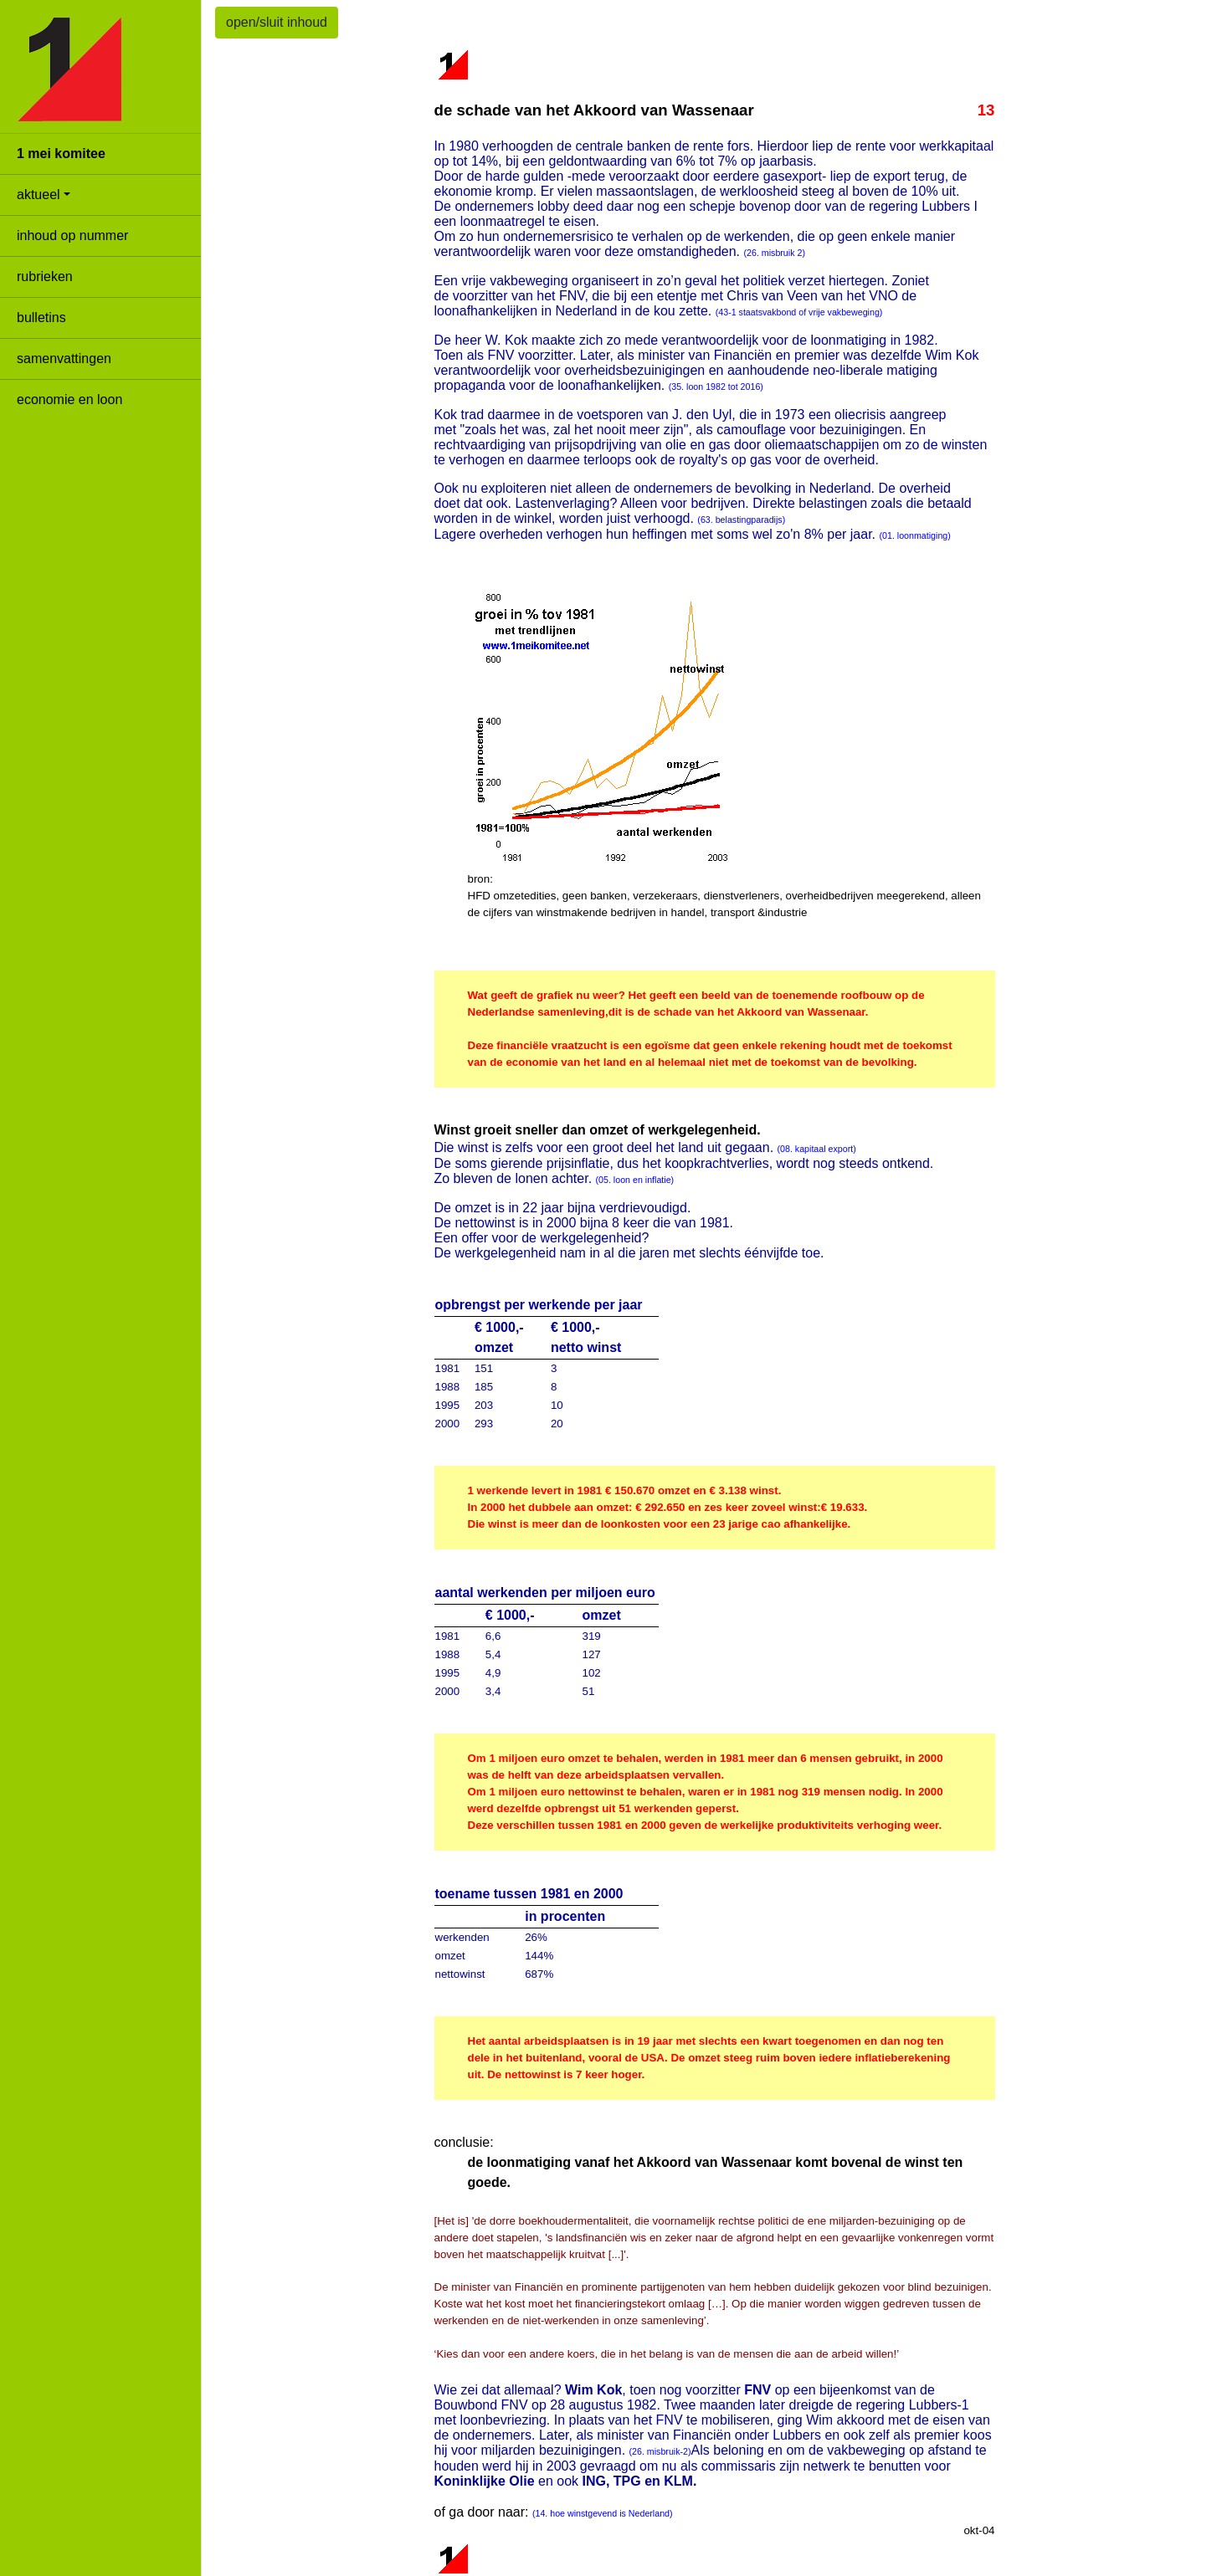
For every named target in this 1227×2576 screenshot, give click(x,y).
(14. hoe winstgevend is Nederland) (602, 2513)
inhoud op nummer (72, 235)
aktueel (38, 194)
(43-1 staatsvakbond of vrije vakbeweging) (799, 312)
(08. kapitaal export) (817, 1149)
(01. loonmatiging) (915, 535)
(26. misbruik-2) (660, 2451)
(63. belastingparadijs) (741, 520)
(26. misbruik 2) (774, 253)
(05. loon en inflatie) (635, 1180)
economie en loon (69, 399)
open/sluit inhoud (276, 22)
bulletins (41, 317)
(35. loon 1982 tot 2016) (716, 387)
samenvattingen (64, 358)
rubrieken (45, 276)
